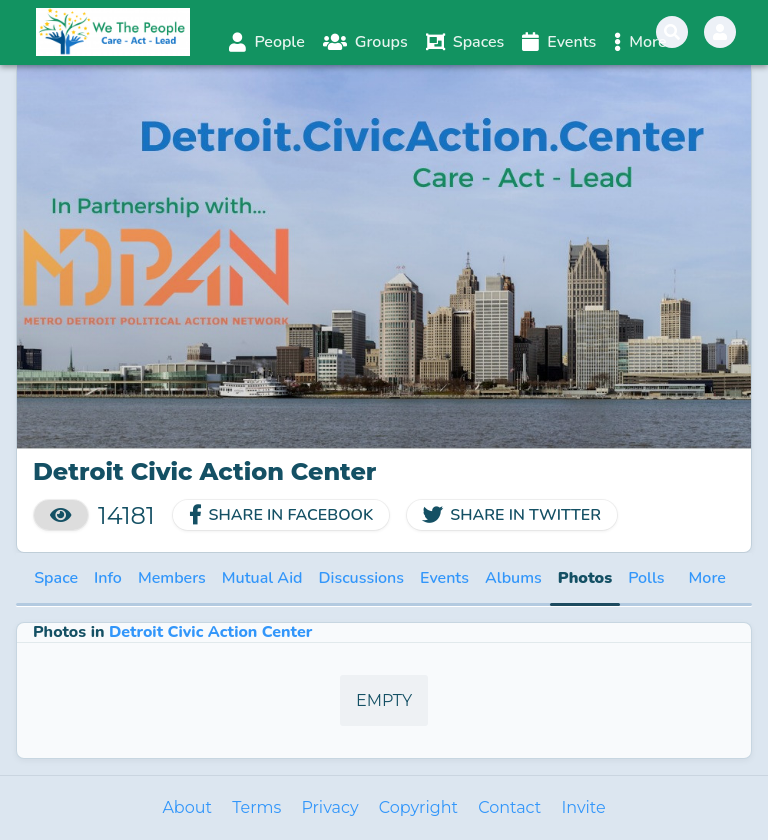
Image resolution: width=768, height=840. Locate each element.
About (187, 807)
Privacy (329, 807)
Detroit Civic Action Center (210, 632)
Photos (585, 578)
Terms (256, 807)
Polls (646, 578)
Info (108, 578)
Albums (513, 578)
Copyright (418, 807)
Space (56, 578)
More (707, 578)
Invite (583, 807)
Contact (509, 807)
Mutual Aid (262, 578)
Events (444, 578)
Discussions (361, 578)
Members (172, 578)
